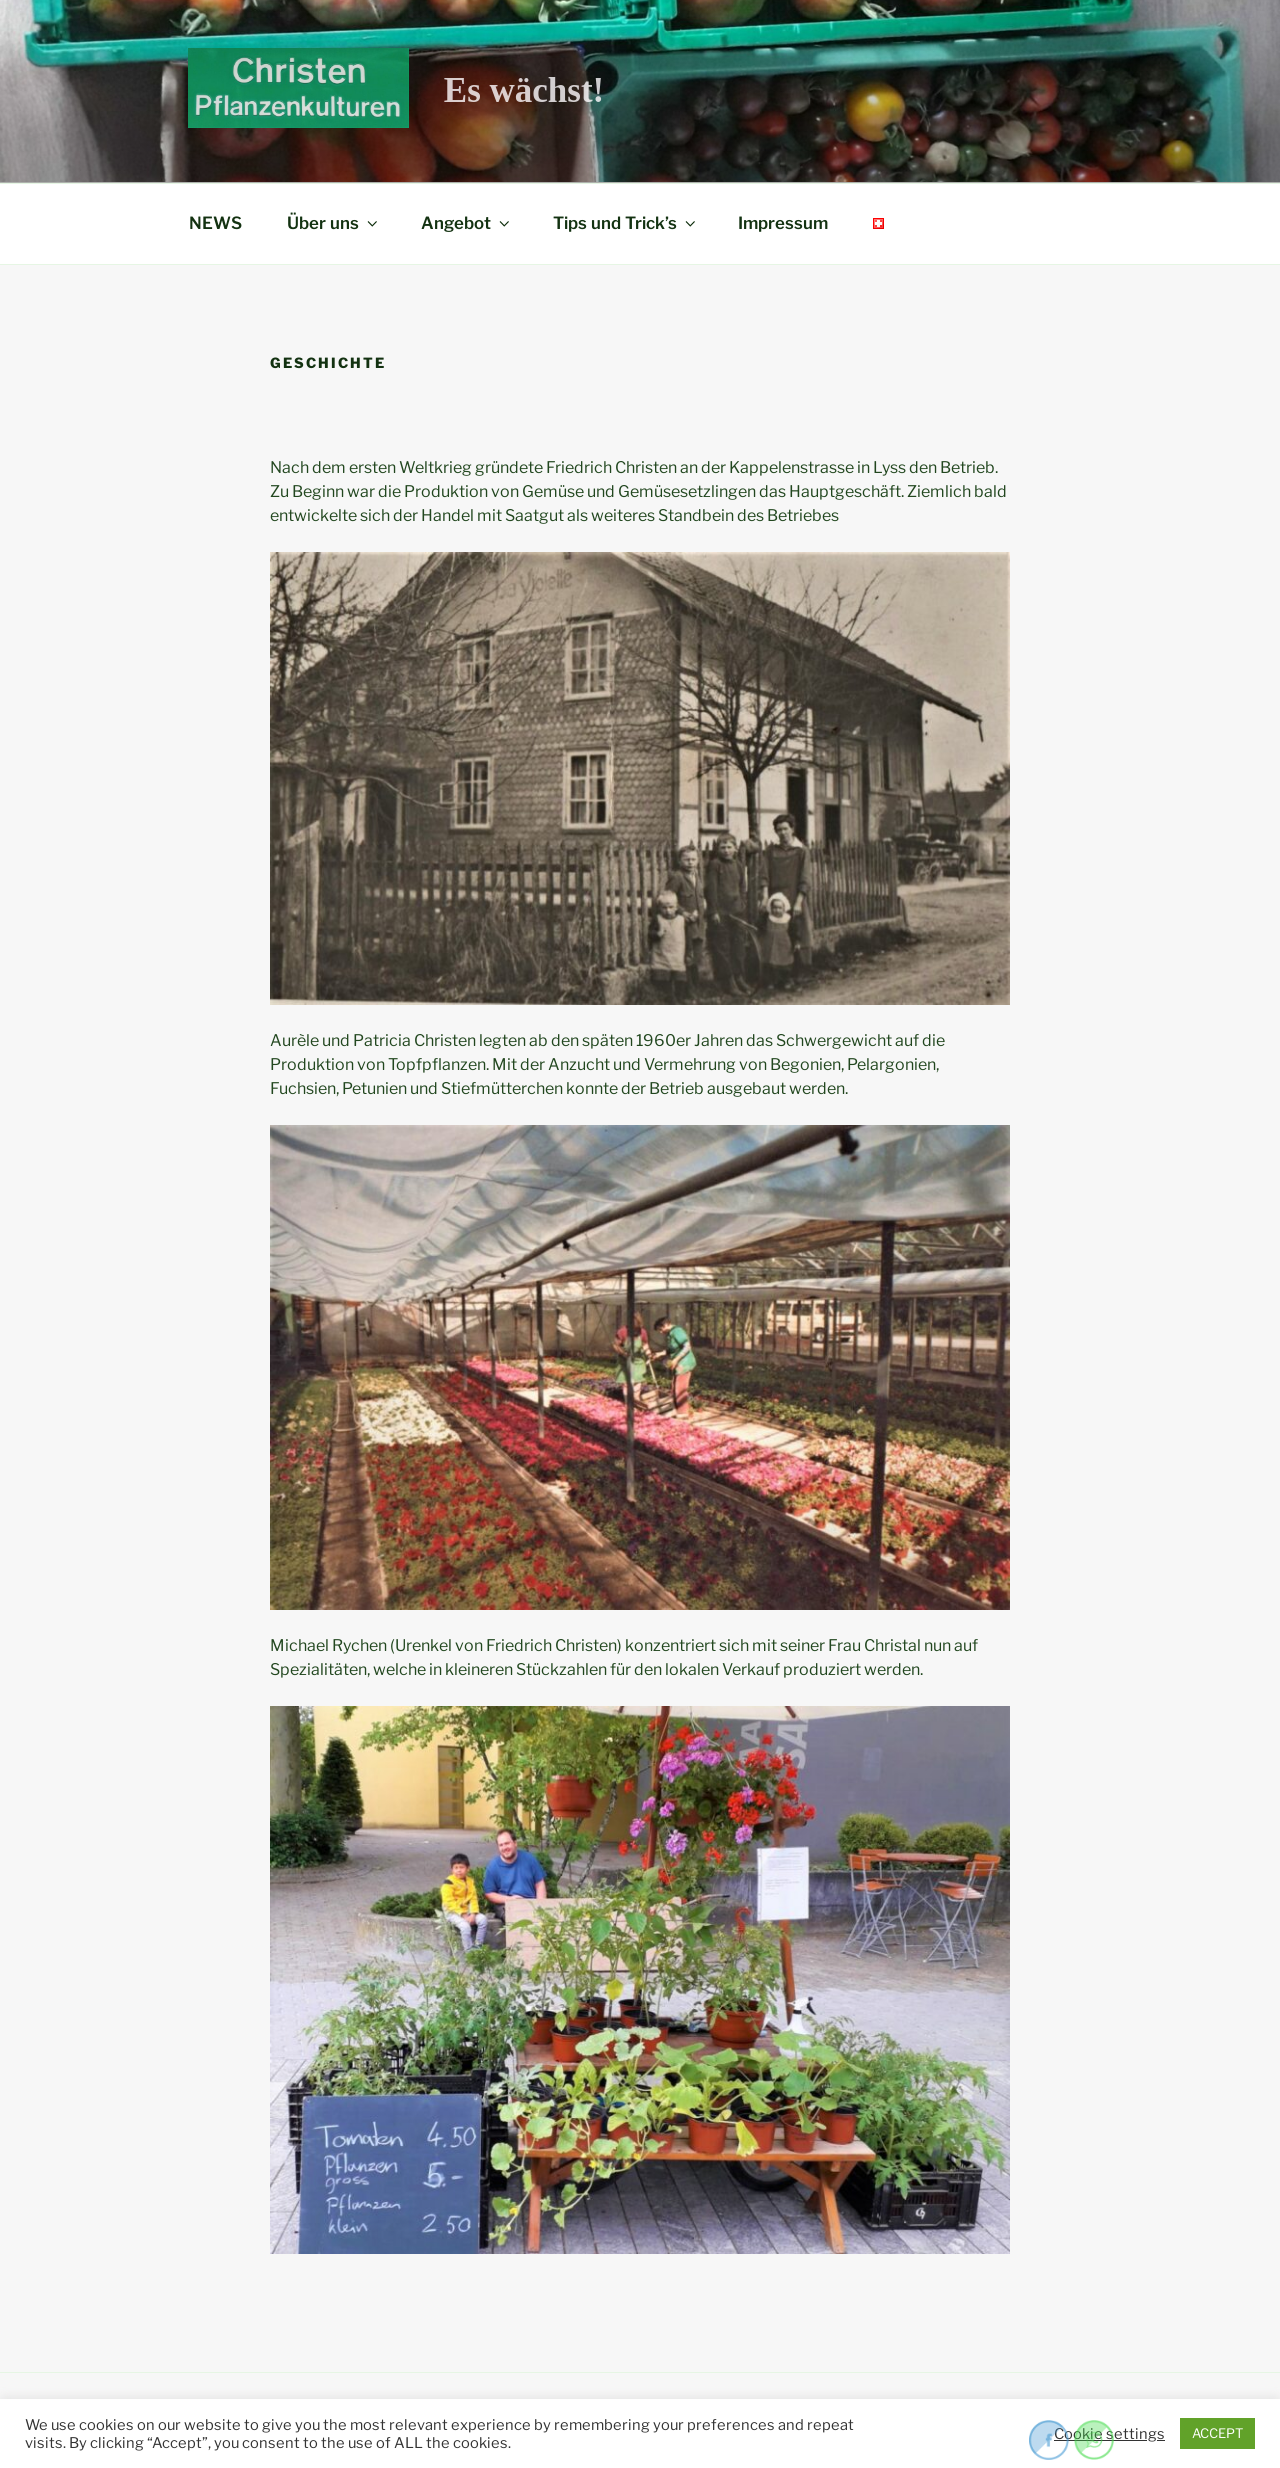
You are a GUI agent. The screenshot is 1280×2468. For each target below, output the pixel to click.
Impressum (783, 223)
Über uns (334, 223)
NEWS (215, 223)
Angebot (467, 223)
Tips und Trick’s (626, 223)
